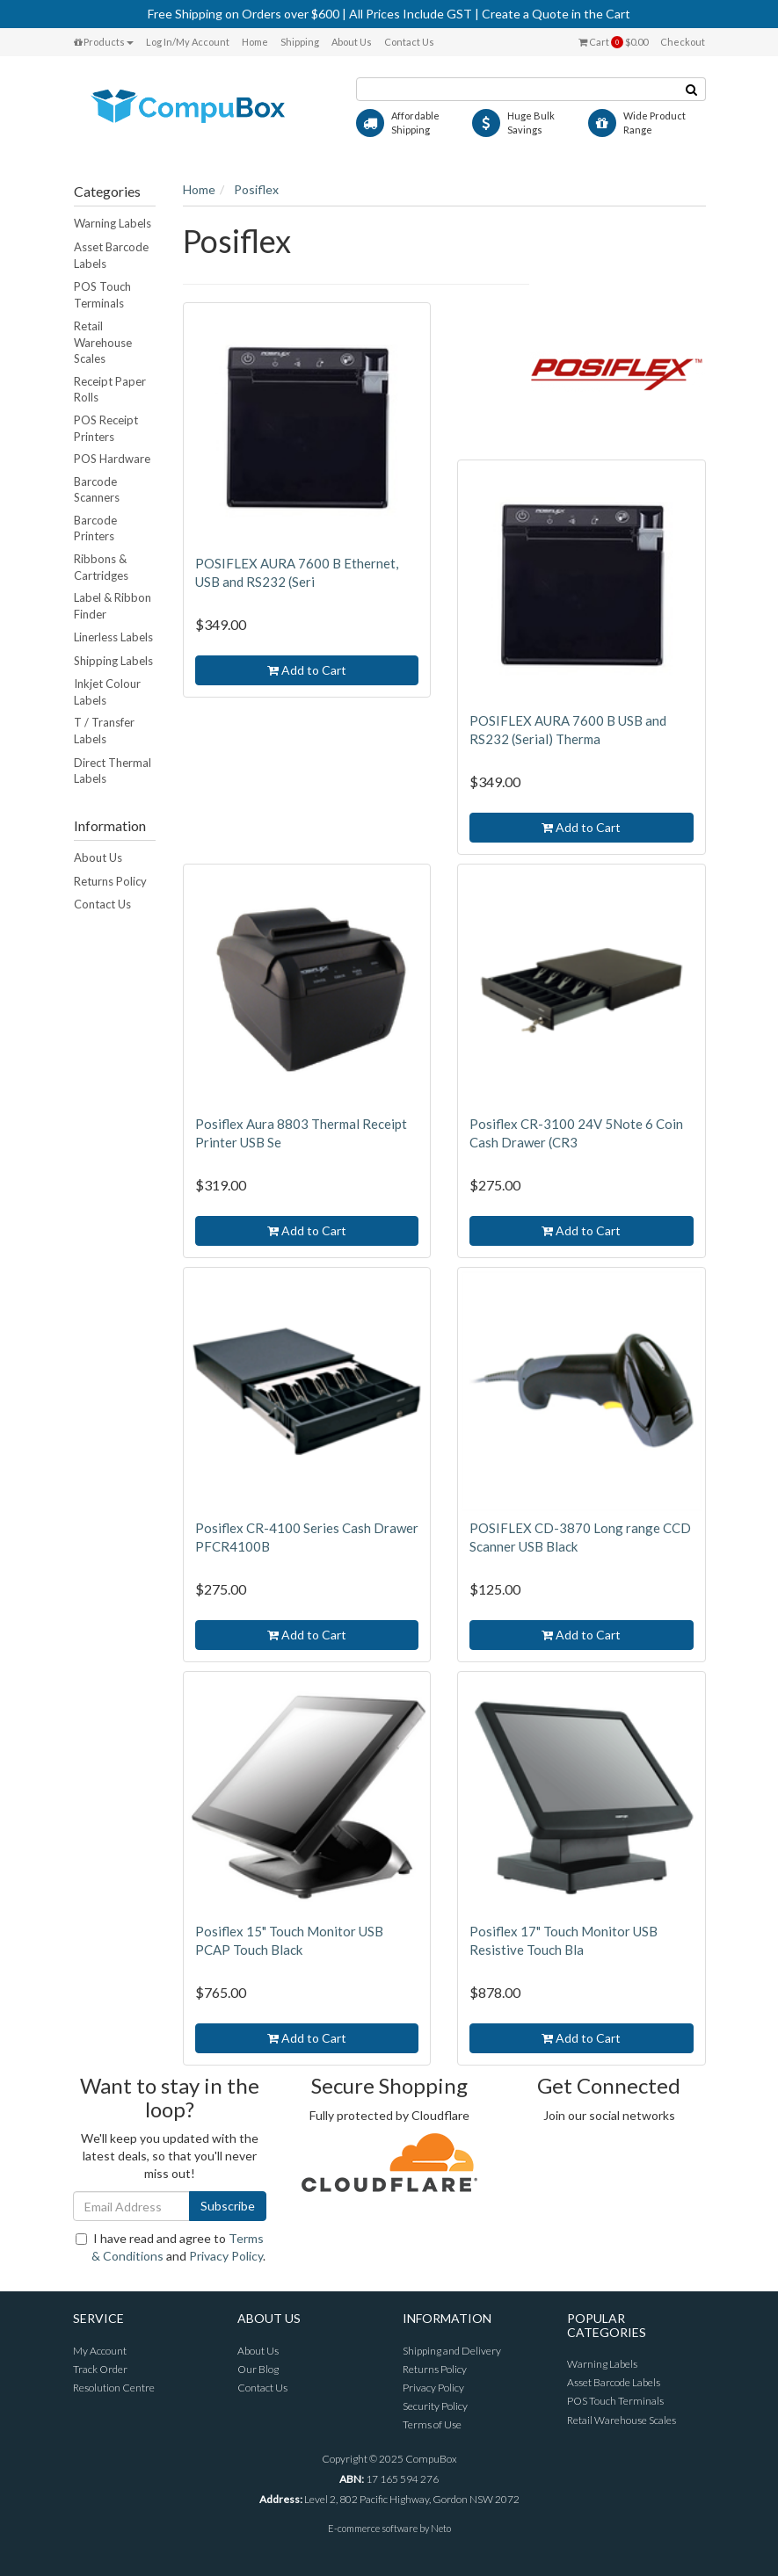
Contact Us (409, 41)
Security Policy (435, 2406)
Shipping (299, 41)
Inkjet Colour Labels (107, 692)
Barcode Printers (95, 528)
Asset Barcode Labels (111, 255)
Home (255, 41)
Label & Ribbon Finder (112, 605)
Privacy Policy (226, 2255)
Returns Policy (110, 881)
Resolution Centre (114, 2387)
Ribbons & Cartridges (101, 567)
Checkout (682, 41)
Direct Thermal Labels (112, 771)
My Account (100, 2350)
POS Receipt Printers (106, 428)
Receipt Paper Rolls (110, 389)
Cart (613, 42)
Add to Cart (306, 669)
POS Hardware (112, 459)
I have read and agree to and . (170, 2247)
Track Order (100, 2369)
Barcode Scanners (97, 489)
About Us (351, 41)
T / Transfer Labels (104, 730)
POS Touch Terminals (102, 294)
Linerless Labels (113, 637)
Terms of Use (432, 2424)
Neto (441, 2528)
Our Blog (258, 2369)
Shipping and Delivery (452, 2350)
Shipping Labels (113, 661)
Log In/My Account (187, 41)
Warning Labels (112, 223)
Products (104, 41)
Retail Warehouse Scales (103, 342)
